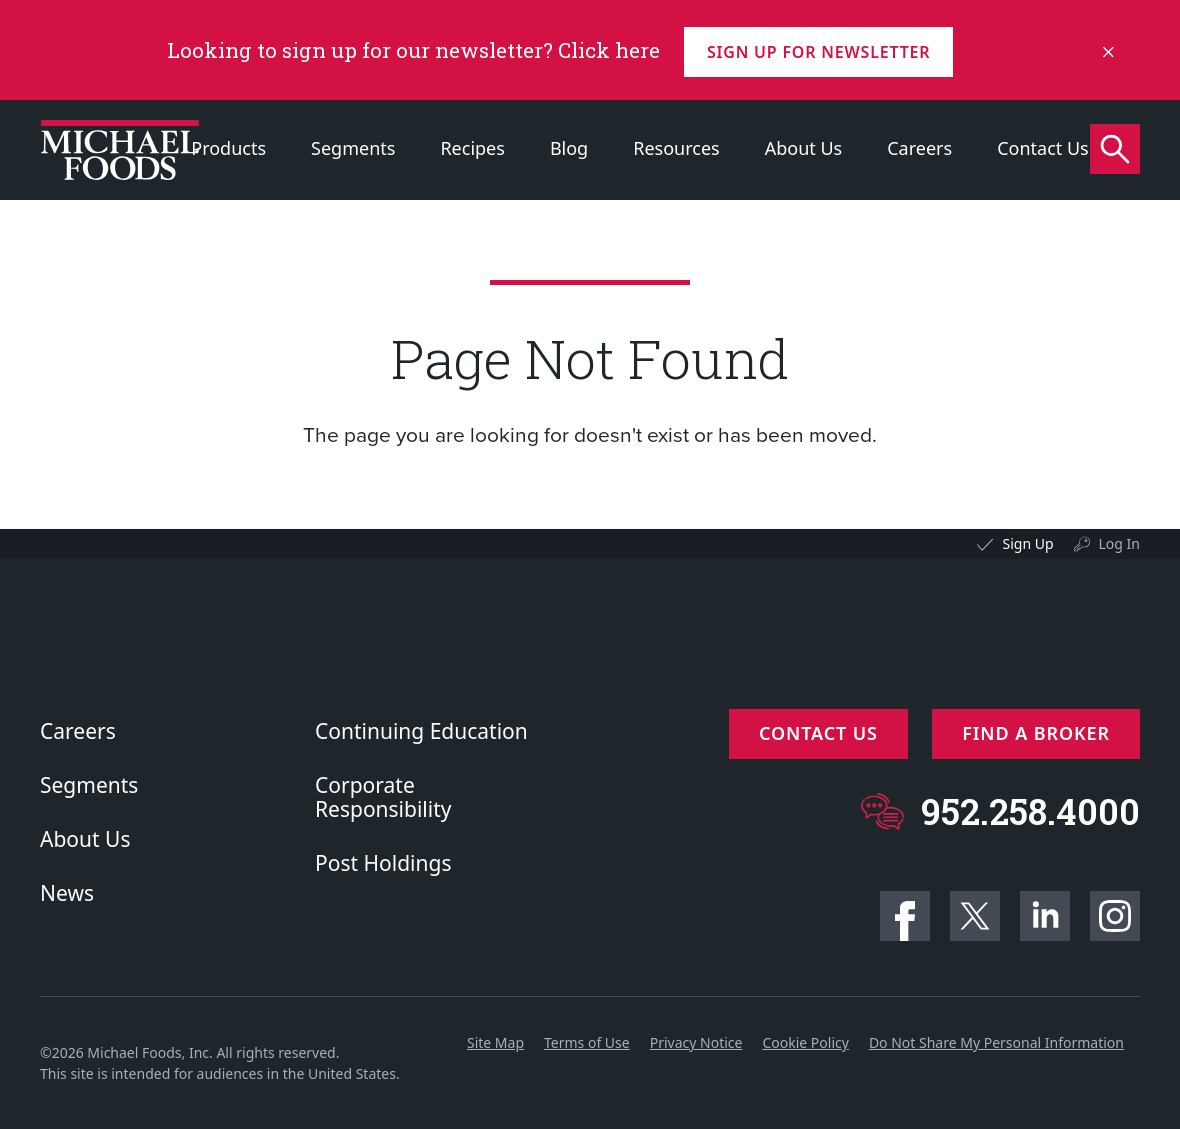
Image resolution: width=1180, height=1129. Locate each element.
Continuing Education (421, 731)
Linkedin (1045, 916)
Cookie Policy (805, 1042)
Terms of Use (587, 1042)
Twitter (975, 916)
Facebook (905, 916)
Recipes (472, 148)
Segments (353, 148)
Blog (569, 148)
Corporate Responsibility (383, 797)
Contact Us (1043, 148)
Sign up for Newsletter (821, 50)
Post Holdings (383, 863)
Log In (1119, 543)
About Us (804, 148)
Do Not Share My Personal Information (996, 1042)
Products (228, 148)
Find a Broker (1036, 733)
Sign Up (1027, 543)
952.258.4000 (1030, 807)
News (67, 893)
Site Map (495, 1042)
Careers (919, 148)
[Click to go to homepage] (120, 150)
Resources (676, 148)
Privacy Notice (696, 1042)
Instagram (1115, 916)
